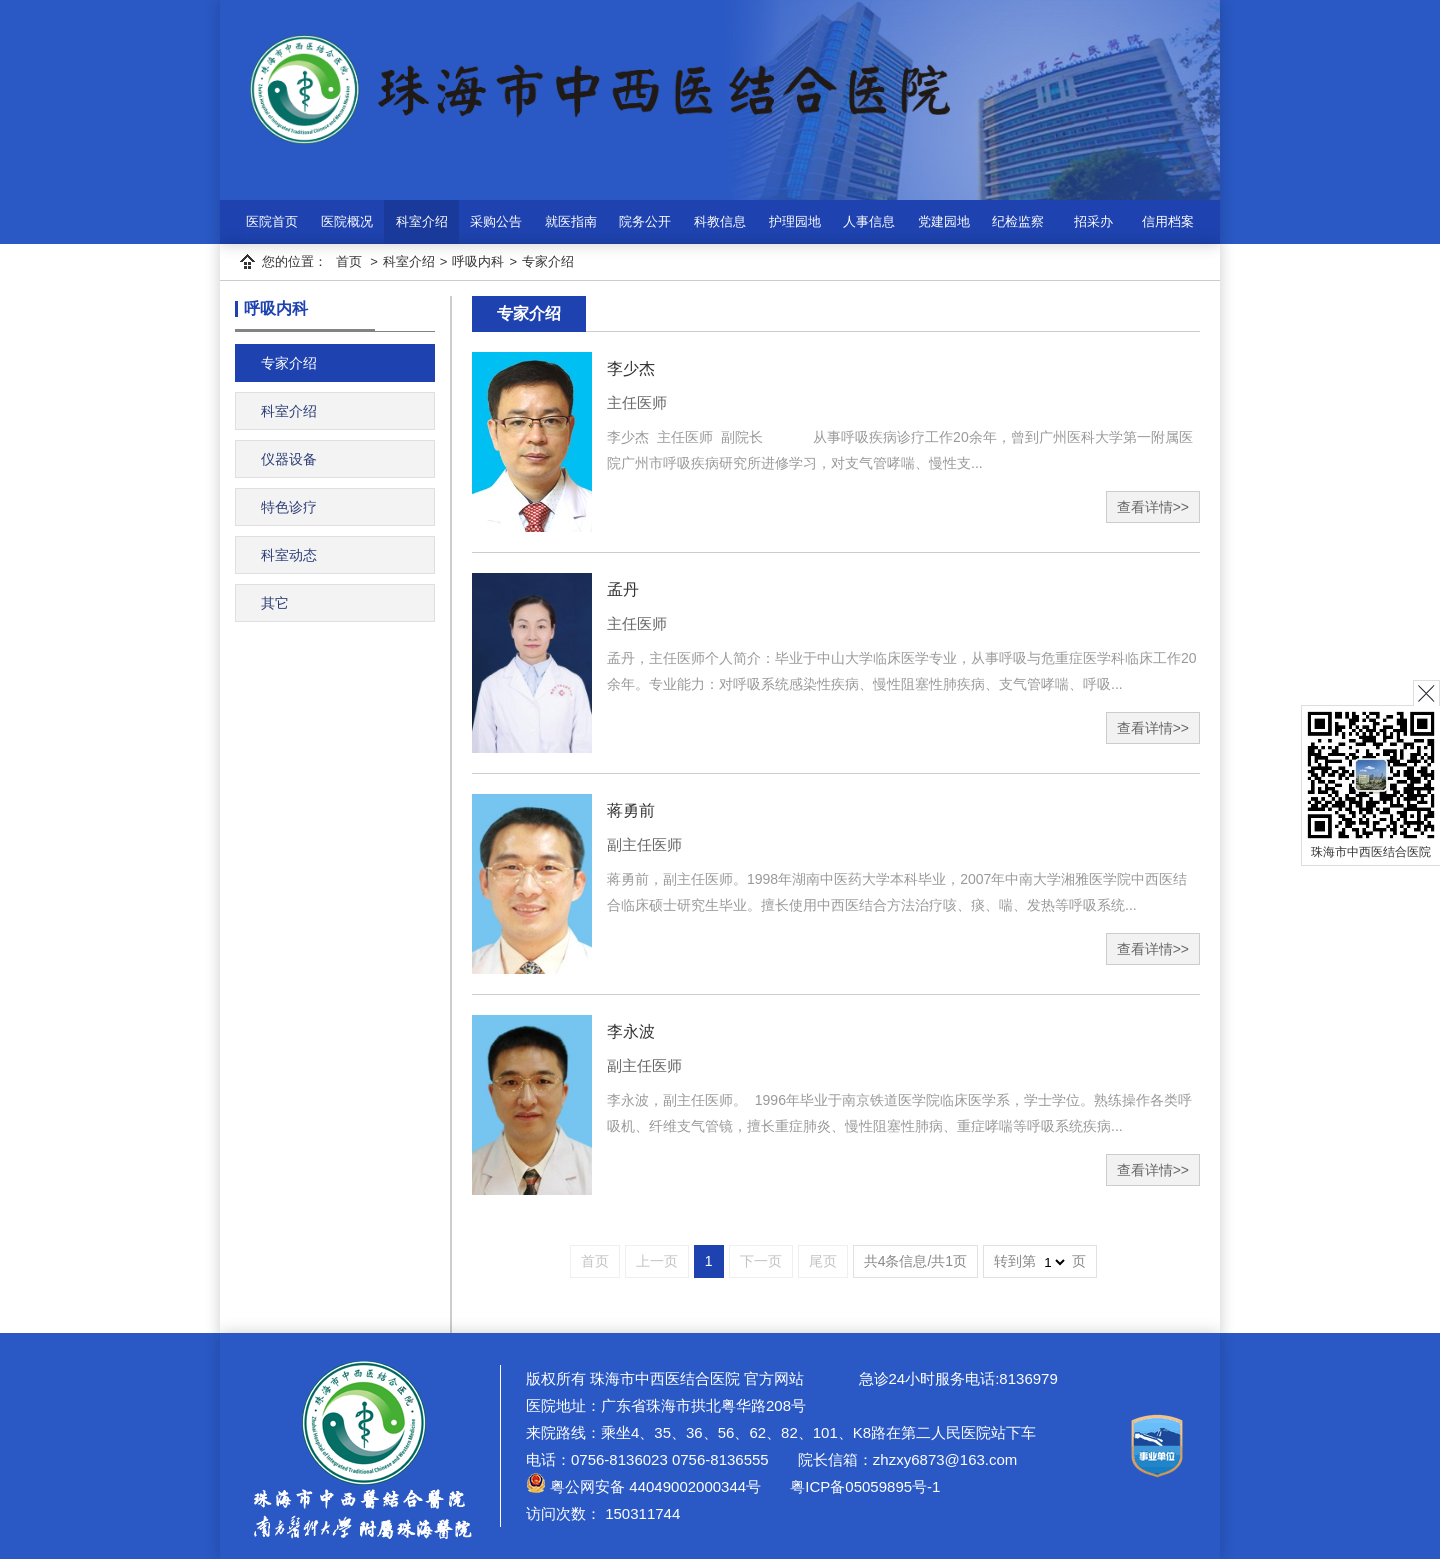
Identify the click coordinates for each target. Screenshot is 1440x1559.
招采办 (1093, 221)
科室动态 (289, 555)
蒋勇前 (631, 810)
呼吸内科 (478, 261)
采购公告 (496, 221)
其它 (275, 603)
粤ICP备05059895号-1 (863, 1486)
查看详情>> (1153, 507)
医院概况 (347, 221)
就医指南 (571, 221)
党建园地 (944, 221)
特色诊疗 (289, 507)
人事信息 (869, 221)
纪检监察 (1018, 221)
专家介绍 (548, 261)
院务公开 (645, 221)
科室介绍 (422, 221)
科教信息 (720, 221)
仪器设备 (289, 459)
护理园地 (795, 221)
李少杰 (631, 368)
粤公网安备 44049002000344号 (643, 1486)
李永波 (631, 1031)
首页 (349, 261)
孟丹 (623, 589)
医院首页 (272, 221)
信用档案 (1168, 221)
